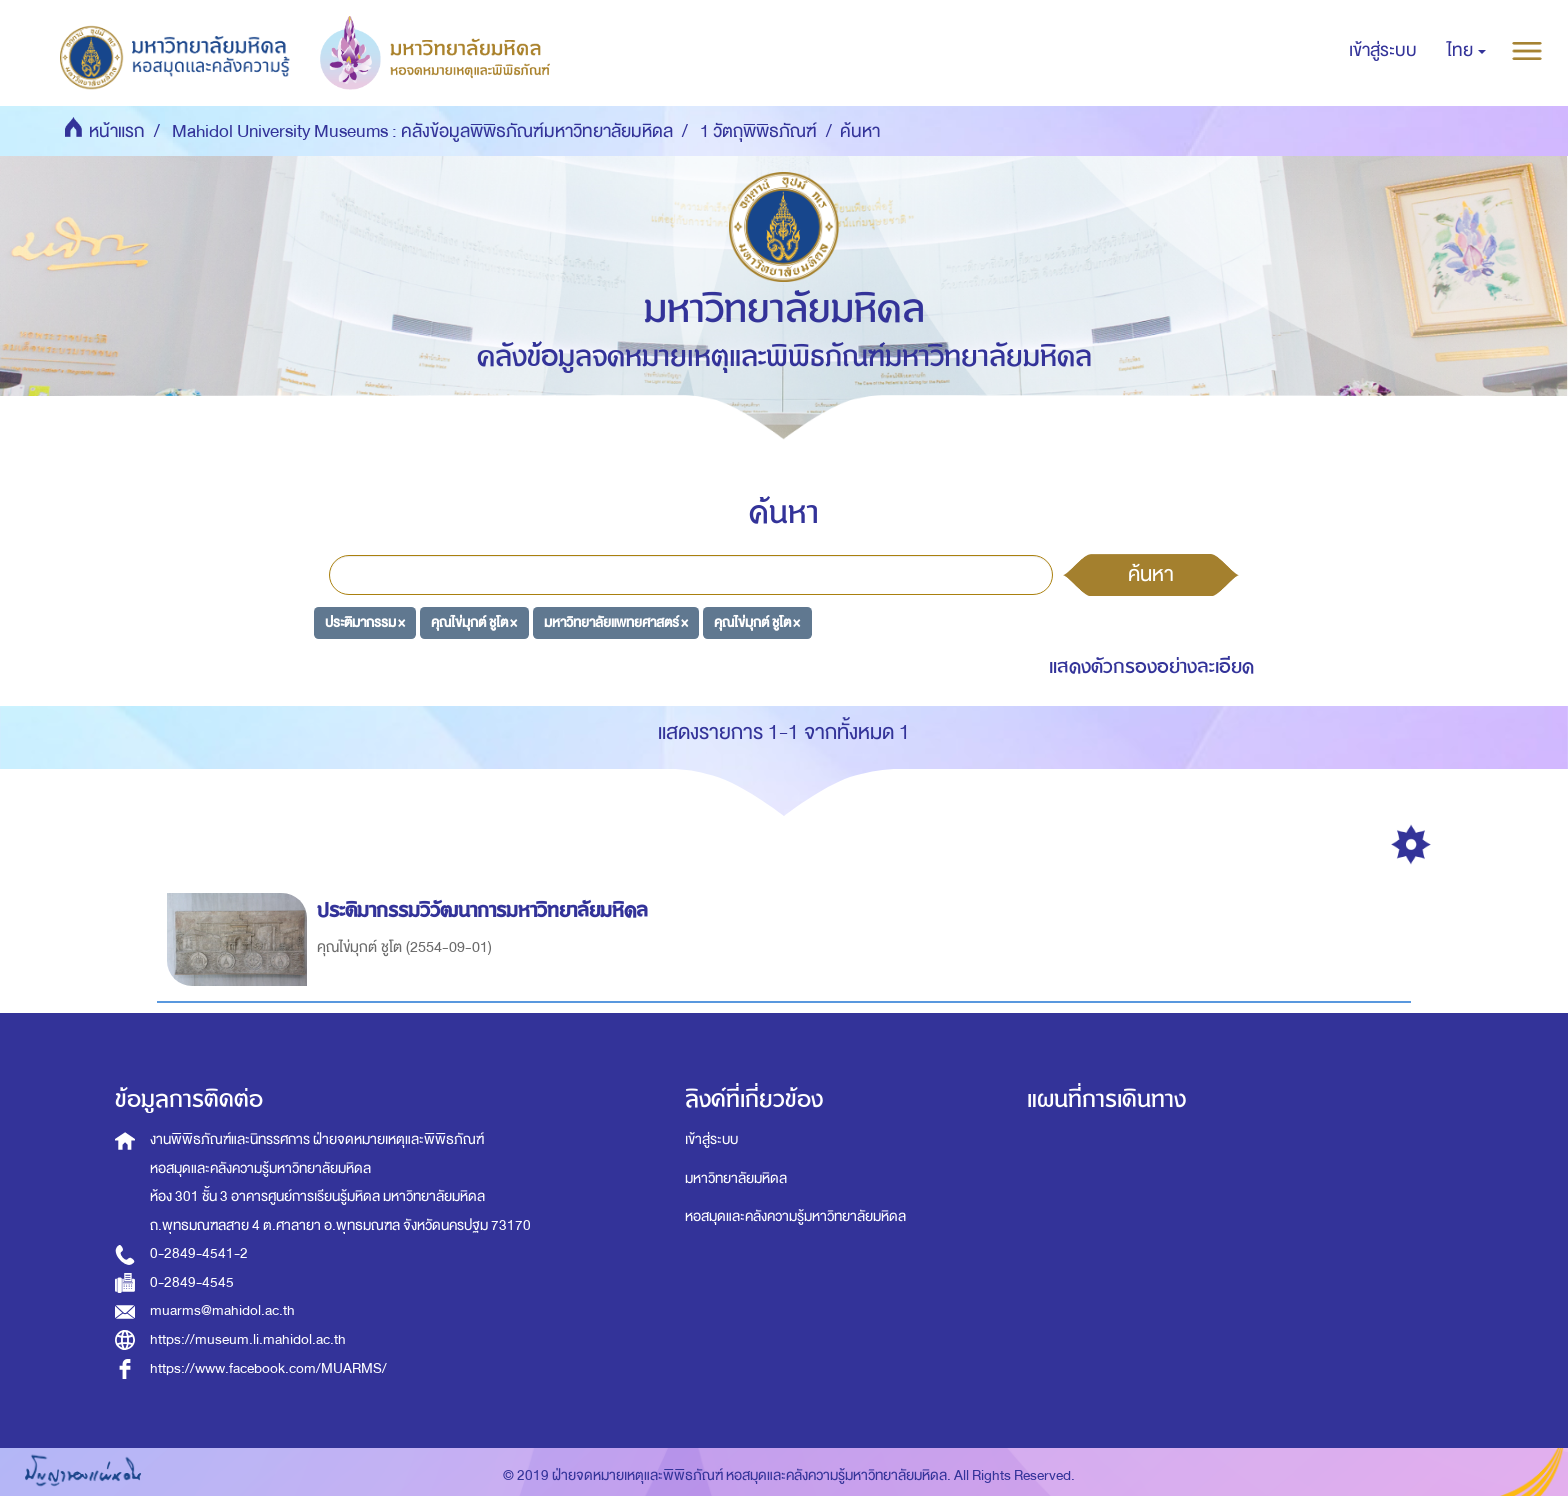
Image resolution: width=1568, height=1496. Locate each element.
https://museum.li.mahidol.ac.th (248, 1339)
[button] (1466, 51)
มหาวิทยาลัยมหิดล (736, 1178)
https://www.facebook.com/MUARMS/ (268, 1368)
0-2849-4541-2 (199, 1253)
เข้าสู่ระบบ (711, 1139)
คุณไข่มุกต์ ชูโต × (474, 622)
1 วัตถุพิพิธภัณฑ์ (758, 131)
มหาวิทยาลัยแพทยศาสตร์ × (616, 622)
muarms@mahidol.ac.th (222, 1310)
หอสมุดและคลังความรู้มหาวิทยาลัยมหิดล (795, 1216)
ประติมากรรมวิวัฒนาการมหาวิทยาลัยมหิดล (485, 910)
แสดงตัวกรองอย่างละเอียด (1151, 666)
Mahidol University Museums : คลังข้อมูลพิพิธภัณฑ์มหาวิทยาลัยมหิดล (422, 131)
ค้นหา (1151, 574)
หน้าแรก (117, 131)
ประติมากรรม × (365, 622)
